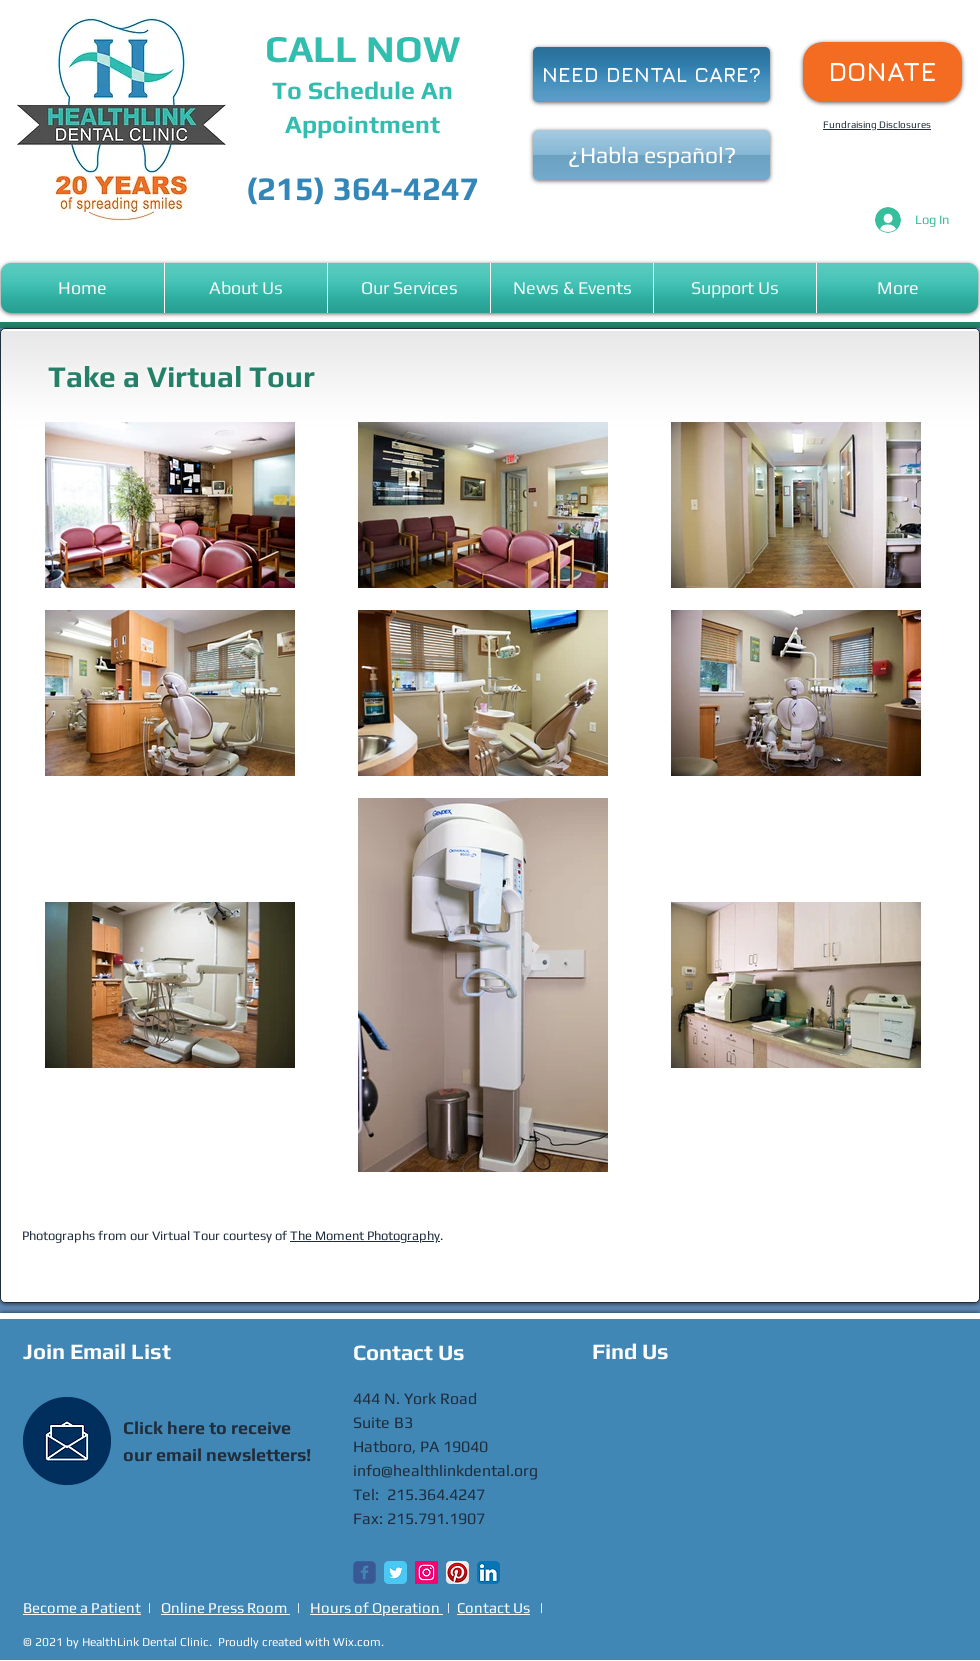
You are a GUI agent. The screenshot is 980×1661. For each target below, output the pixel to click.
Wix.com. (358, 1642)
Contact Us (493, 1607)
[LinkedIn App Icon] (488, 1572)
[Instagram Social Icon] (426, 1572)
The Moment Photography (365, 1235)
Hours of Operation (376, 1607)
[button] (246, 288)
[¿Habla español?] (651, 155)
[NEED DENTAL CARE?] (651, 74)
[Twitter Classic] (395, 1572)
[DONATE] (882, 72)
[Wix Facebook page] (364, 1572)
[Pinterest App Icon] (457, 1572)
